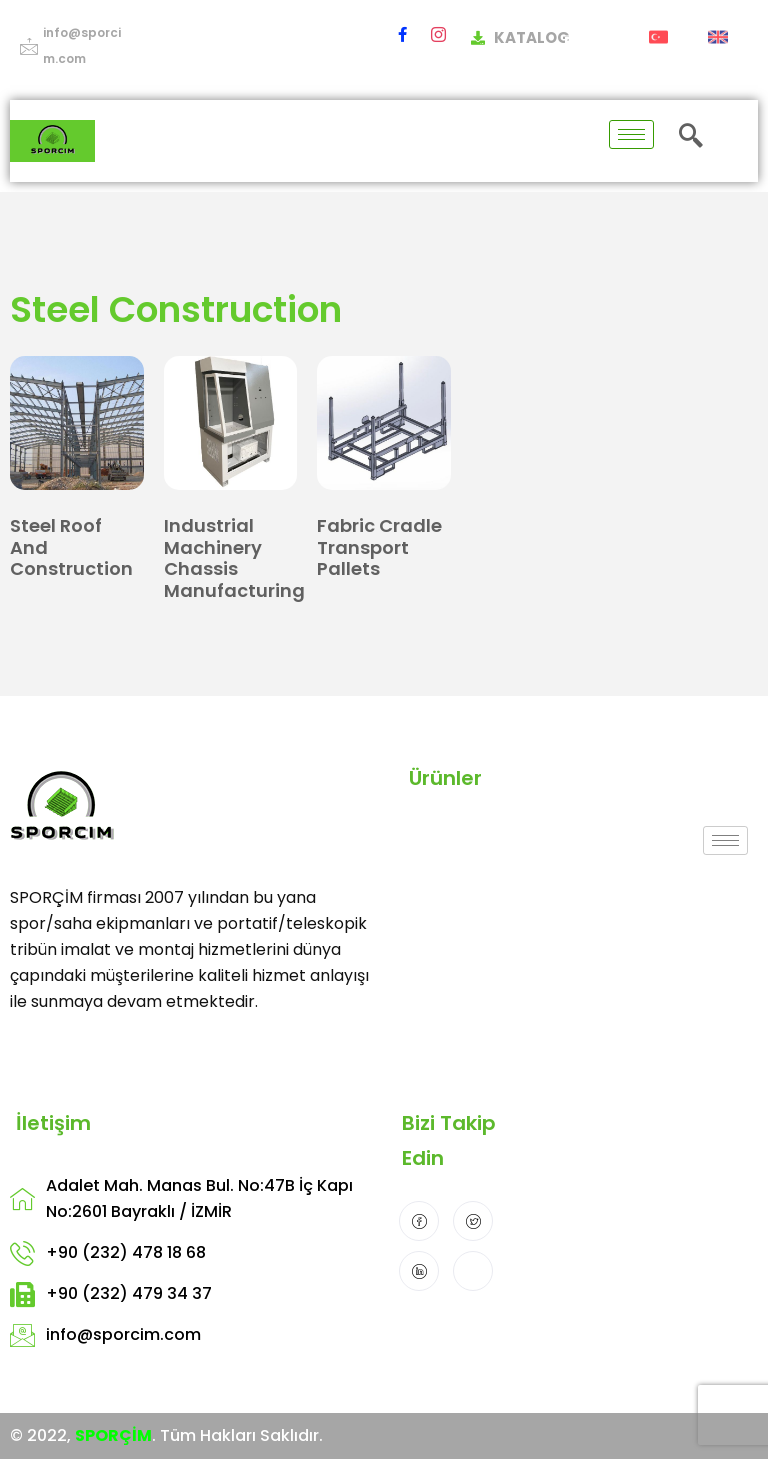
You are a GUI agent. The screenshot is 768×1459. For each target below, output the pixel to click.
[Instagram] (438, 34)
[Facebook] (402, 34)
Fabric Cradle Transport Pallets (379, 547)
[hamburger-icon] (631, 134)
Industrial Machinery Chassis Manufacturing (234, 558)
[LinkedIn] (419, 1271)
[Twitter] (473, 1221)
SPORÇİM (113, 1435)
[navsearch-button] (691, 137)
